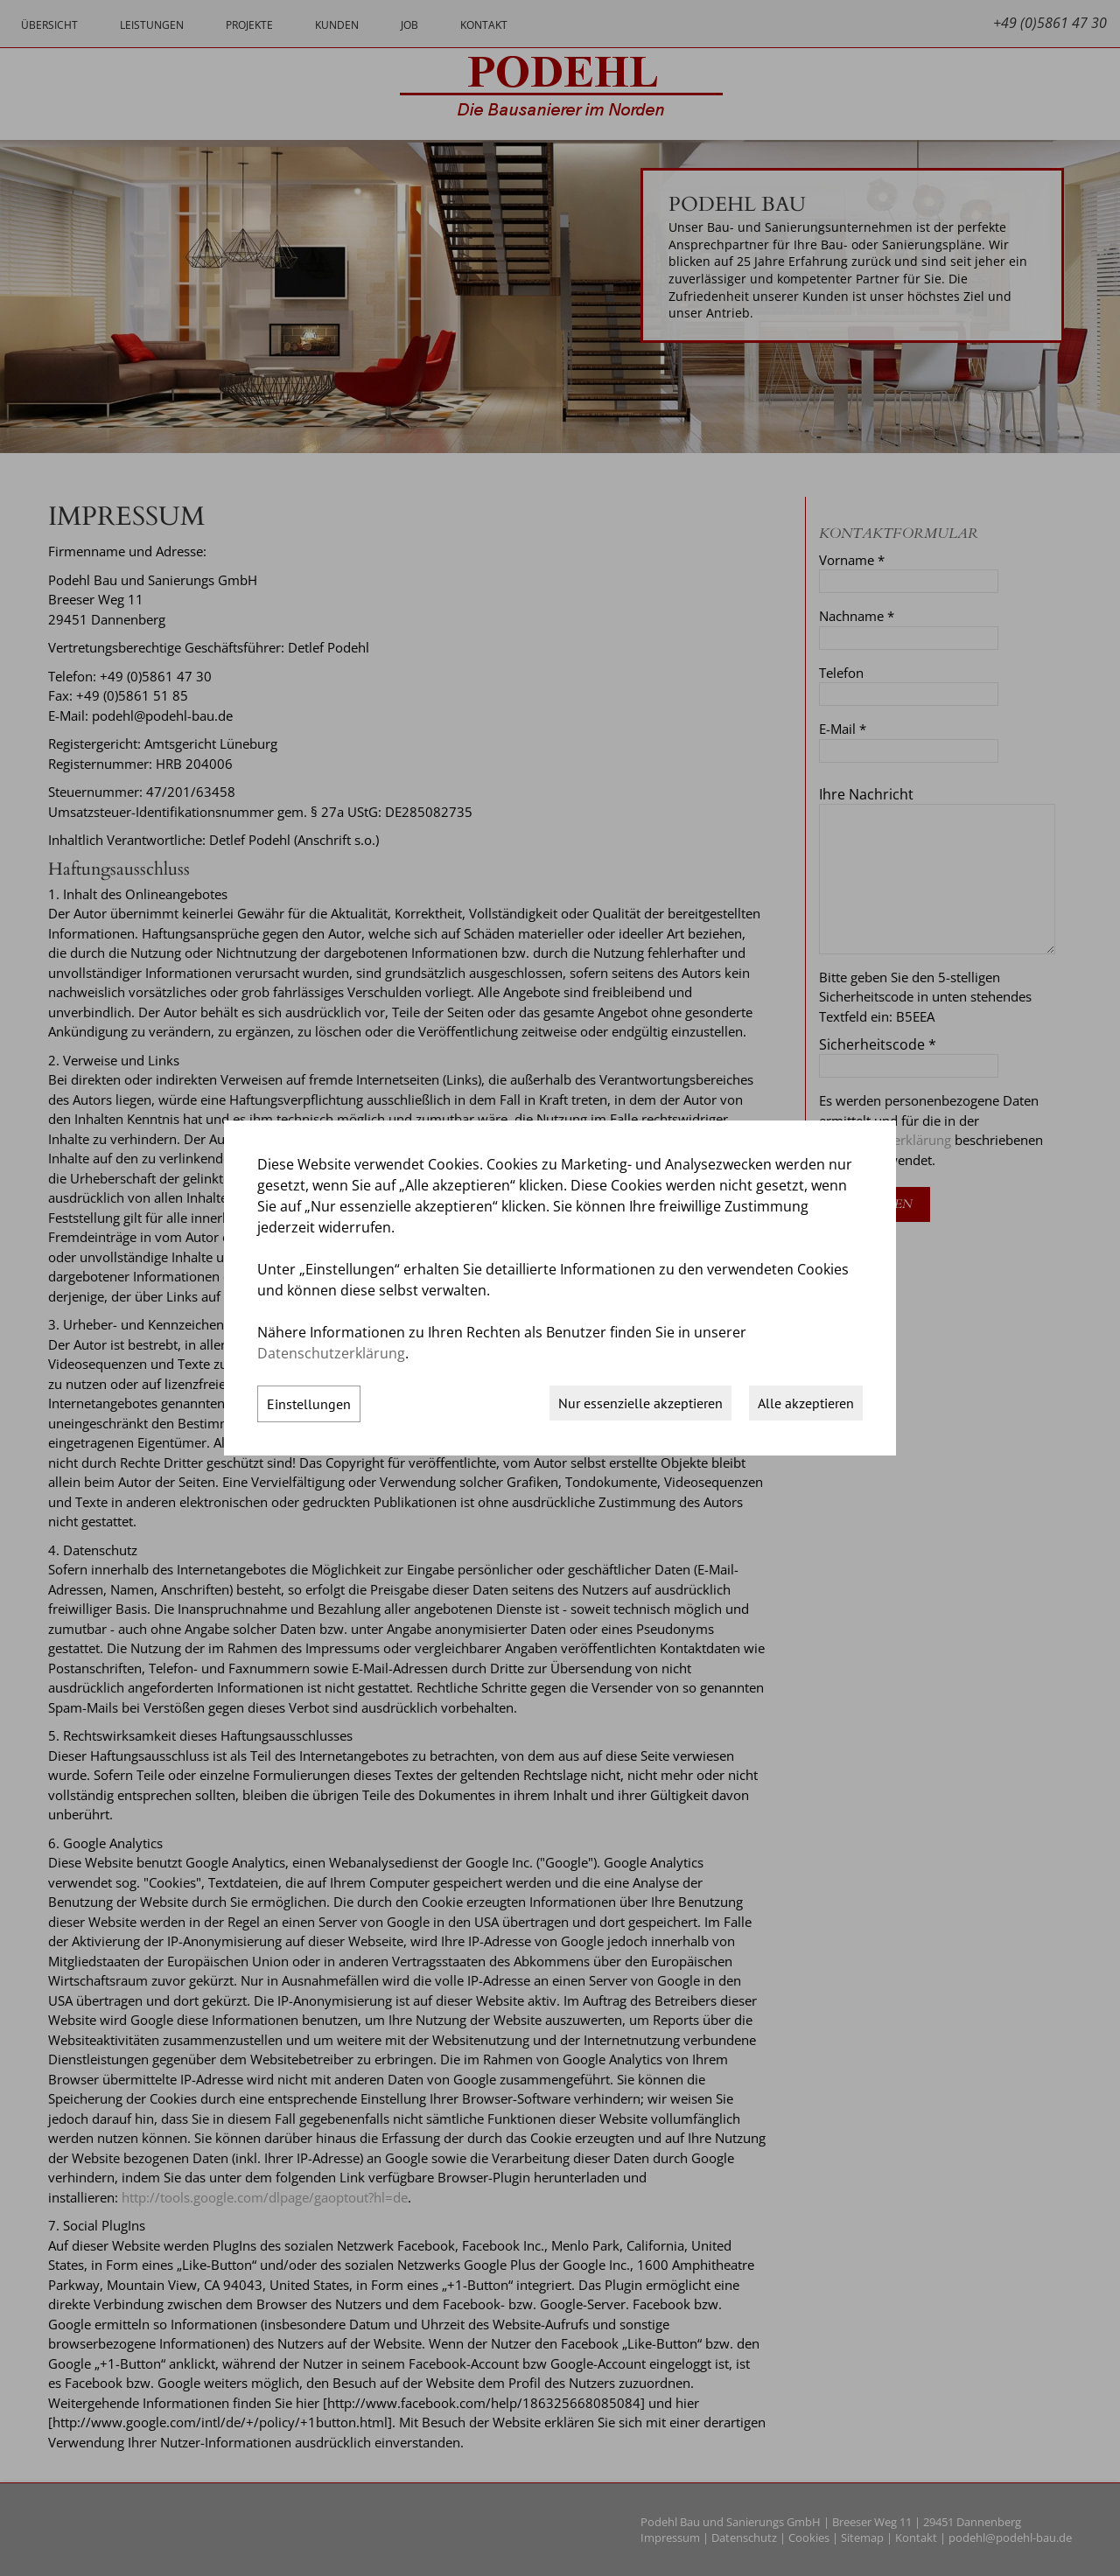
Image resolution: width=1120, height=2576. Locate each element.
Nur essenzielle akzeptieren (640, 1403)
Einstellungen (309, 1404)
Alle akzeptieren (806, 1403)
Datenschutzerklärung (331, 1353)
